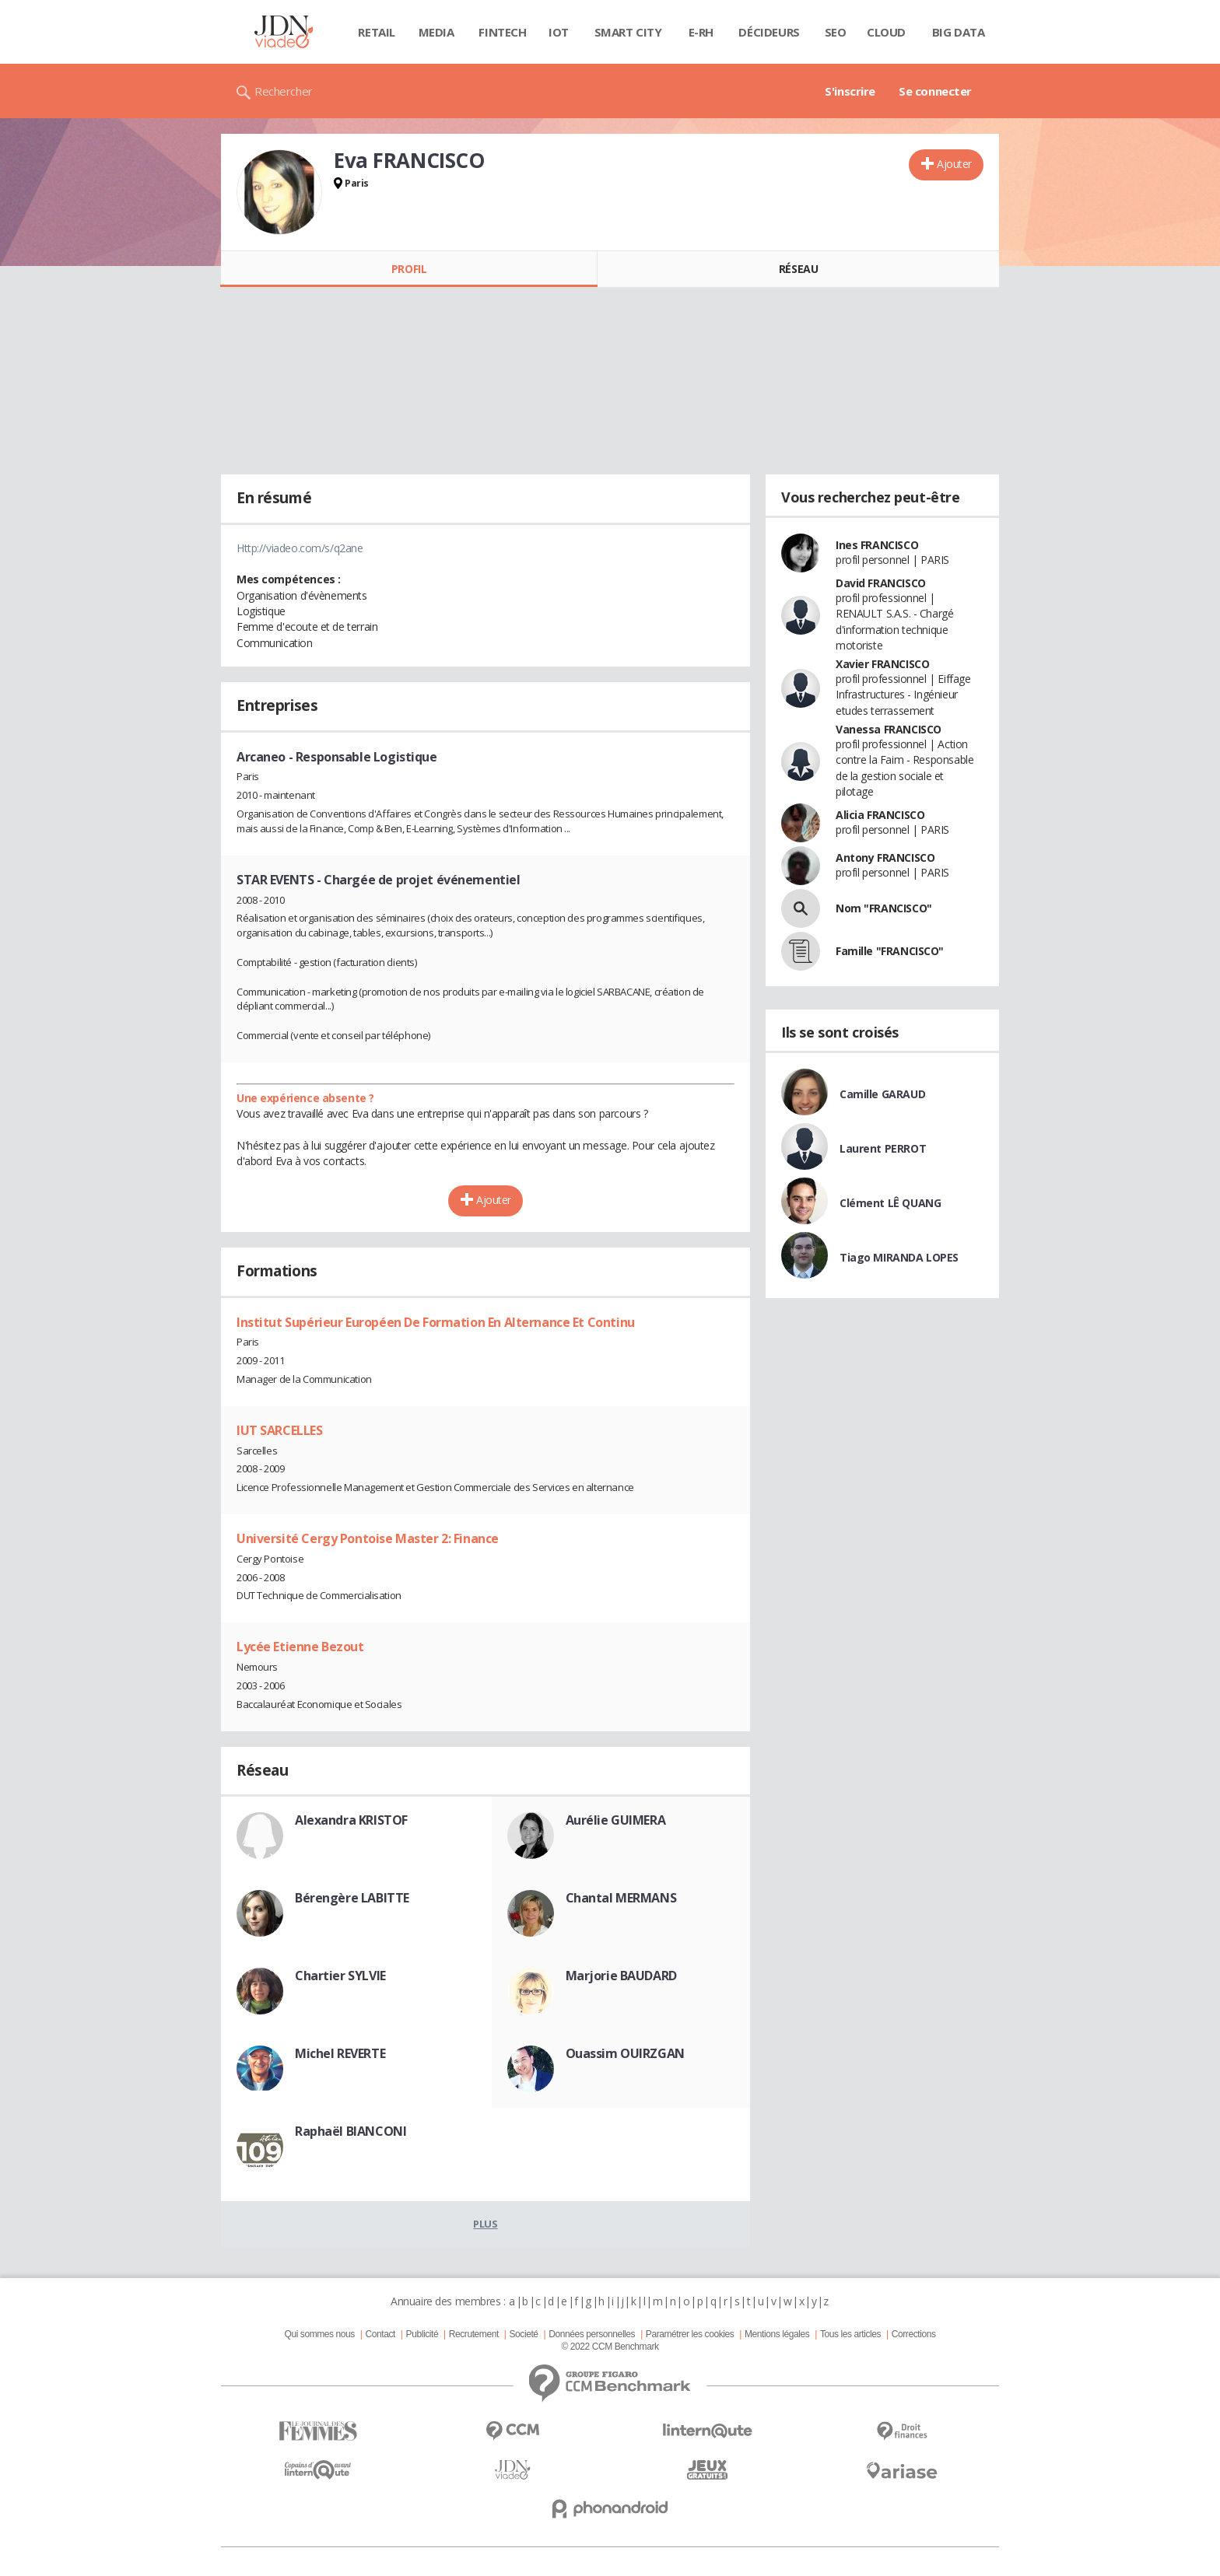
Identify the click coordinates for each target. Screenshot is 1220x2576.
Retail (376, 32)
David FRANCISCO (881, 583)
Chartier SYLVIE (340, 1975)
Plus (485, 2224)
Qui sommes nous (319, 2334)
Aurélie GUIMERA (616, 1820)
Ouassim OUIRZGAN (625, 2053)
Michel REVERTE (340, 2053)
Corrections (914, 2334)
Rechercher (283, 91)
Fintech (502, 32)
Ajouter (954, 163)
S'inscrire (850, 91)
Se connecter (935, 91)
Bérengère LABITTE (352, 1897)
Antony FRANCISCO (885, 857)
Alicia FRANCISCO (880, 814)
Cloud (886, 32)
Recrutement (474, 2334)
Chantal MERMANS (621, 1897)
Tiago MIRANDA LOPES (899, 1257)
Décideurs (768, 32)
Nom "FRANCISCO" (884, 908)
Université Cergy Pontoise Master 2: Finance (368, 1538)
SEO (836, 32)
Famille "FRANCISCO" (890, 950)
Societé (523, 2334)
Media (436, 32)
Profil (408, 268)
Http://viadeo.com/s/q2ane (300, 548)
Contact (380, 2334)
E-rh (701, 32)
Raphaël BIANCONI (350, 2131)
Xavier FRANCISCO (882, 663)
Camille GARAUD (882, 1094)
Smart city (628, 32)
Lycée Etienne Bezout (300, 1646)
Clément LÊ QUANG (890, 1202)
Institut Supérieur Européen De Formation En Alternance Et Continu (436, 1322)
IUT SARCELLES (280, 1430)
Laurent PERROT (883, 1148)
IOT (559, 32)
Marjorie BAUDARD (621, 1975)
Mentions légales (777, 2334)
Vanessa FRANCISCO (888, 729)
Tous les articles (850, 2334)
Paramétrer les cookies (690, 2334)
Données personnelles (592, 2334)
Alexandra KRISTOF (351, 1820)
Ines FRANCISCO (877, 544)
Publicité (422, 2334)
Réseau (798, 268)
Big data (958, 32)
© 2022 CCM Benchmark (609, 2346)
